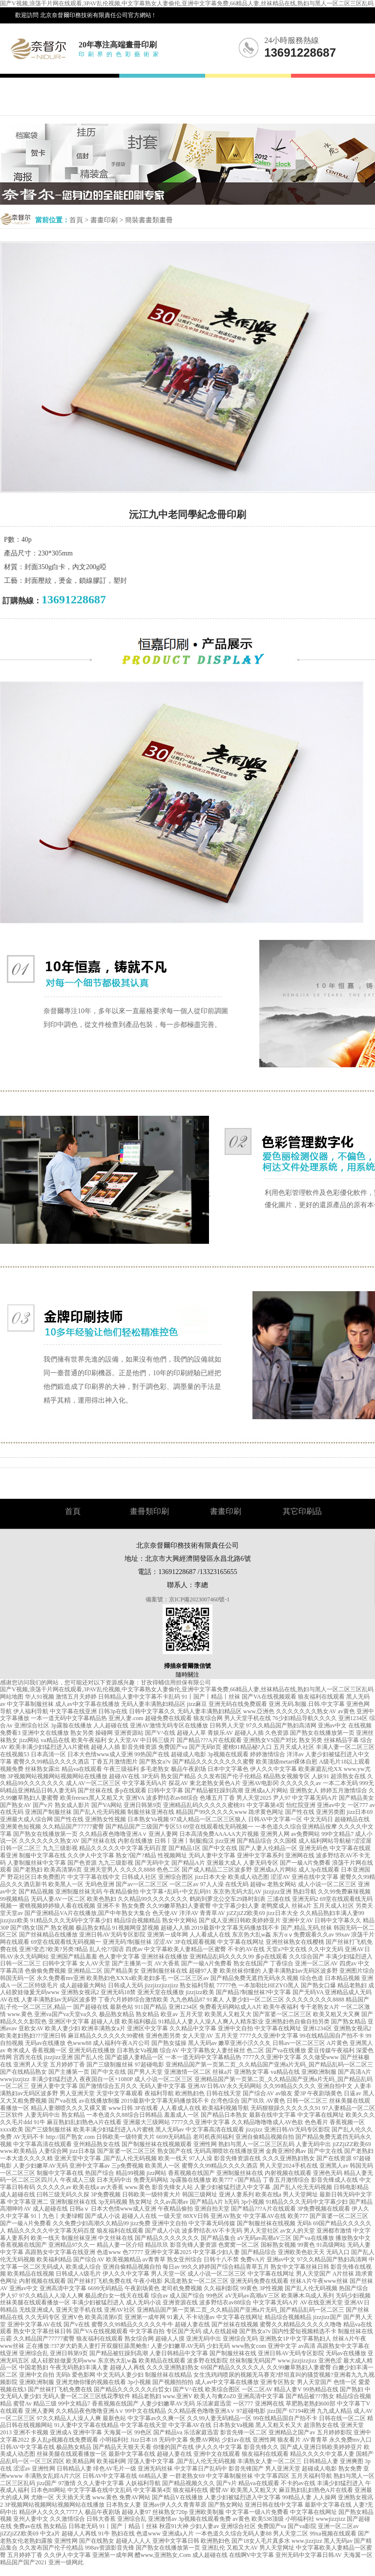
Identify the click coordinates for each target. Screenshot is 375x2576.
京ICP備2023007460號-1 (199, 1599)
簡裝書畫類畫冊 (149, 220)
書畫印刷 (104, 220)
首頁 (76, 220)
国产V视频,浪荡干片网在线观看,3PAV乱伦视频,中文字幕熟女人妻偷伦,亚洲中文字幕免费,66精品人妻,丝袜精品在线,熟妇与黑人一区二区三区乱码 (187, 3)
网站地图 (11, 1696)
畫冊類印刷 (149, 1511)
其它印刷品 (302, 1511)
